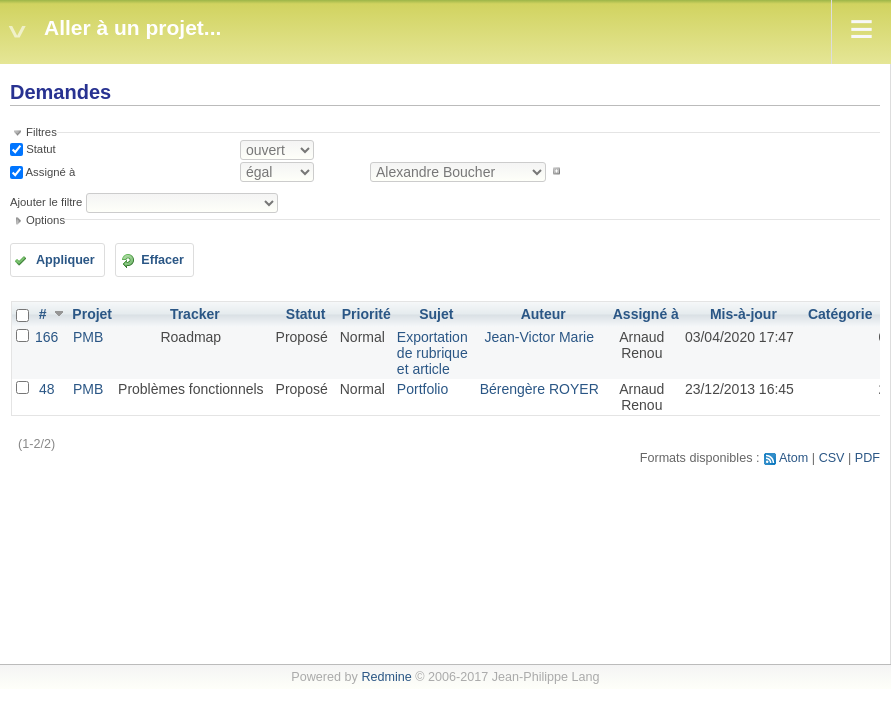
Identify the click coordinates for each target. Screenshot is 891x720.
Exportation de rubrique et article (432, 353)
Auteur (543, 314)
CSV (832, 458)
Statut (39, 149)
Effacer (162, 260)
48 (47, 389)
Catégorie (840, 314)
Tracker (195, 314)
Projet (92, 314)
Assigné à (49, 171)
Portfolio (422, 389)
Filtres (41, 132)
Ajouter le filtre (46, 202)
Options (45, 220)
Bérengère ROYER (539, 389)
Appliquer (65, 260)
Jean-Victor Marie (538, 337)
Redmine (386, 677)
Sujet (436, 314)
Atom (793, 458)
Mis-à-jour (743, 314)
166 (46, 337)
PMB (88, 337)
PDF (867, 458)
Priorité (366, 314)
